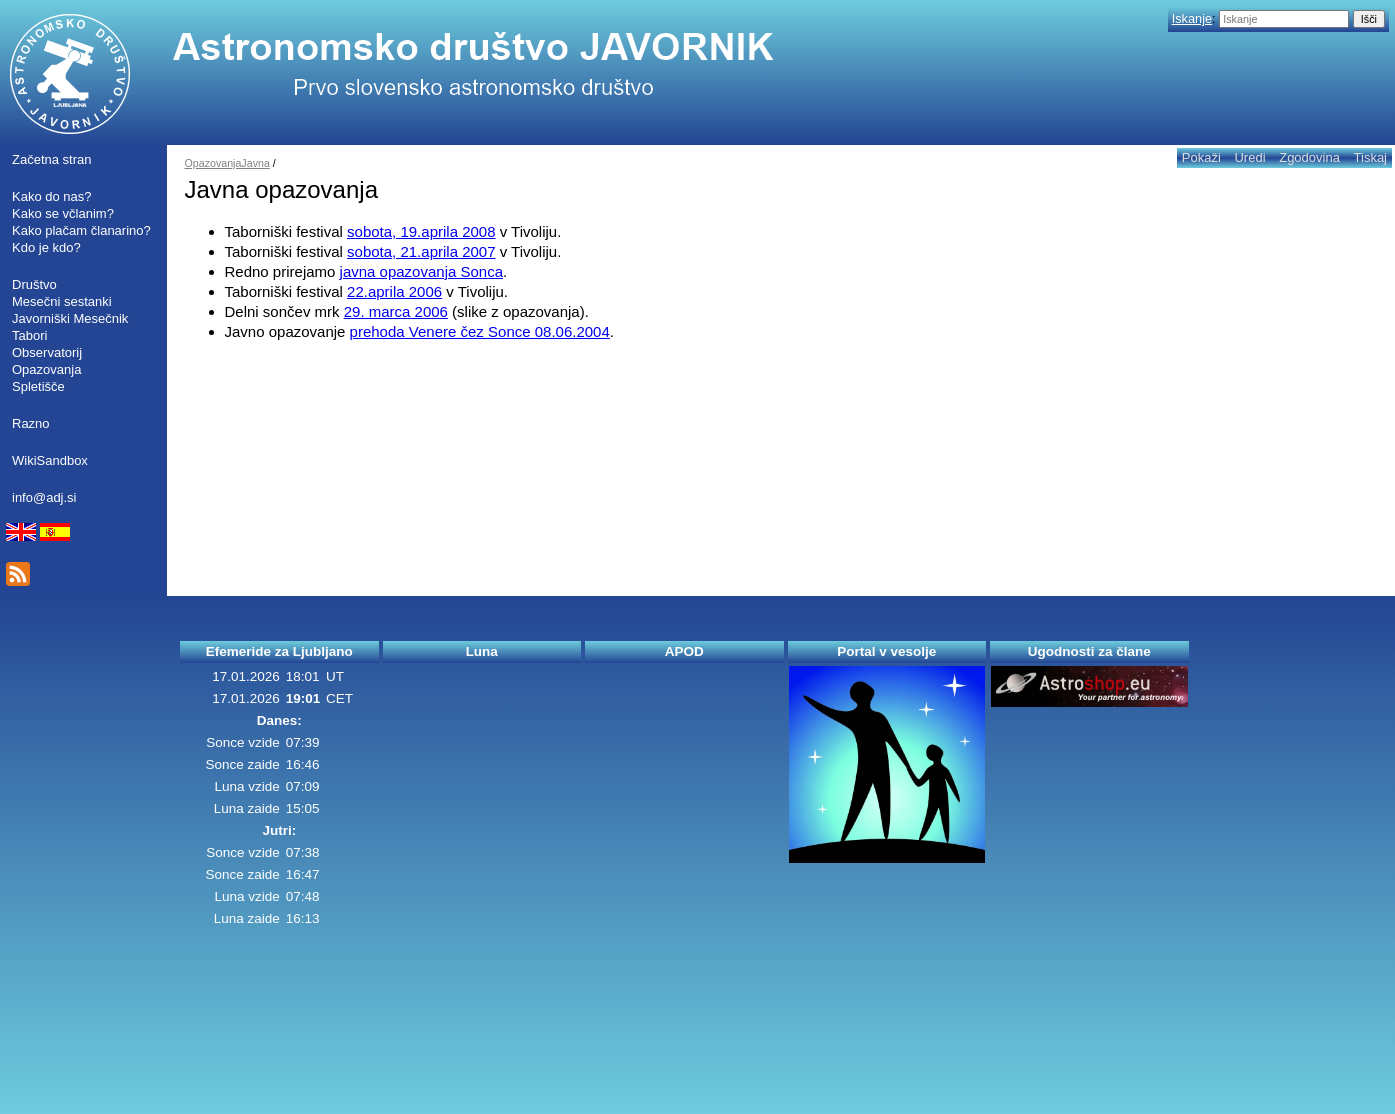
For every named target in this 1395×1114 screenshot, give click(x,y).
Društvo (34, 284)
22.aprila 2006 (394, 291)
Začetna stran (52, 159)
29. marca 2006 (396, 311)
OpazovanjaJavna (227, 163)
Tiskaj (1370, 157)
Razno (31, 423)
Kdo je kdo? (46, 247)
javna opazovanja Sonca (421, 271)
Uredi (1249, 157)
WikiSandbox (50, 460)
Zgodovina (1309, 157)
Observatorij (47, 352)
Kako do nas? (52, 196)
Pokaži (1201, 157)
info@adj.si (44, 497)
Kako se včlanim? (63, 213)
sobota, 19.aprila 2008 (421, 231)
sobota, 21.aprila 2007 (421, 251)
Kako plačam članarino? (81, 230)
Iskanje (1192, 18)
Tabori (29, 335)
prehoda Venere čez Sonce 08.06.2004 (480, 331)
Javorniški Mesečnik (70, 318)
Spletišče (38, 386)
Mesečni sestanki (62, 301)
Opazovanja (46, 369)
